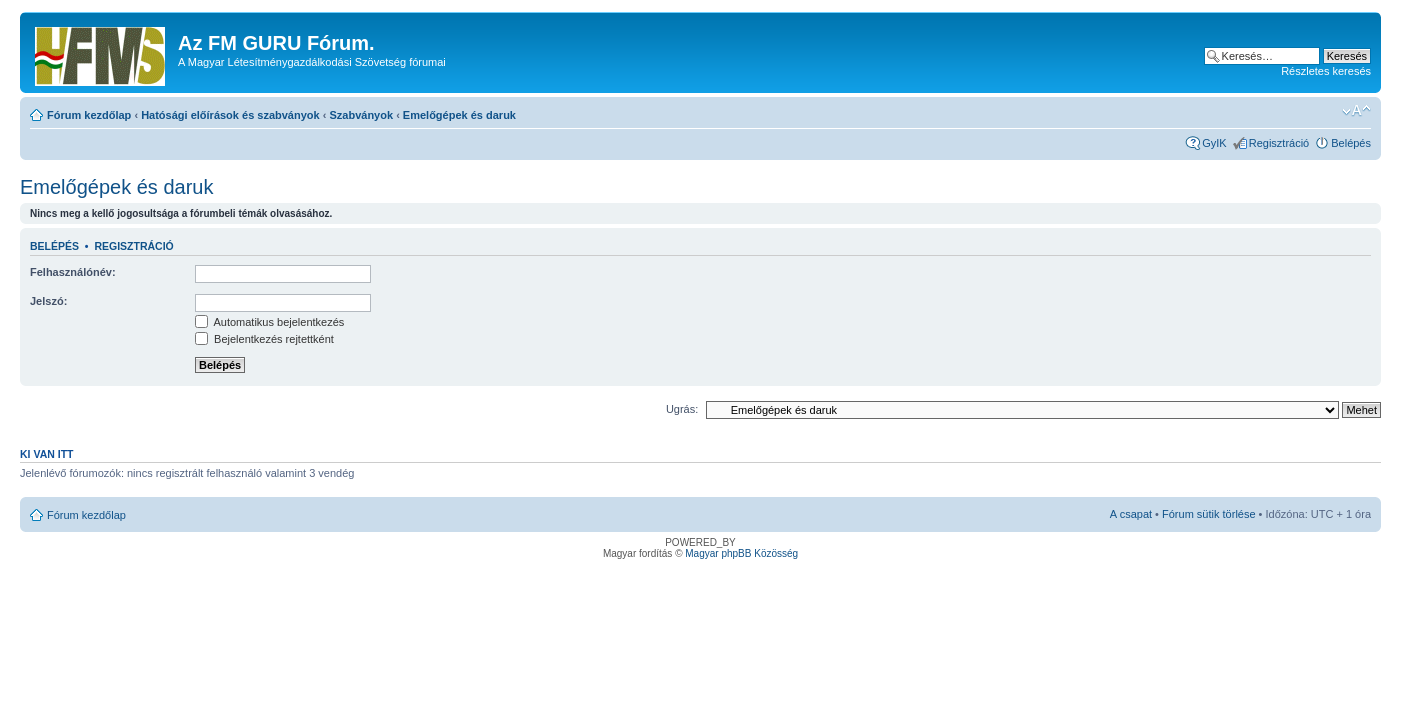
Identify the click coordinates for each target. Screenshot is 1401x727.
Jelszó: (48, 301)
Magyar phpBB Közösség (741, 553)
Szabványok (361, 115)
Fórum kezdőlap (89, 115)
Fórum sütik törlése (1209, 514)
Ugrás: (682, 409)
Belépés (1351, 143)
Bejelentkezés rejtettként (264, 339)
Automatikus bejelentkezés (269, 322)
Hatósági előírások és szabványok (230, 115)
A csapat (1131, 514)
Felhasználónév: (73, 272)
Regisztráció (1279, 143)
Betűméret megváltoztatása (1356, 111)
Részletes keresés (1326, 71)
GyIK (1214, 143)
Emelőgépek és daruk (459, 115)
